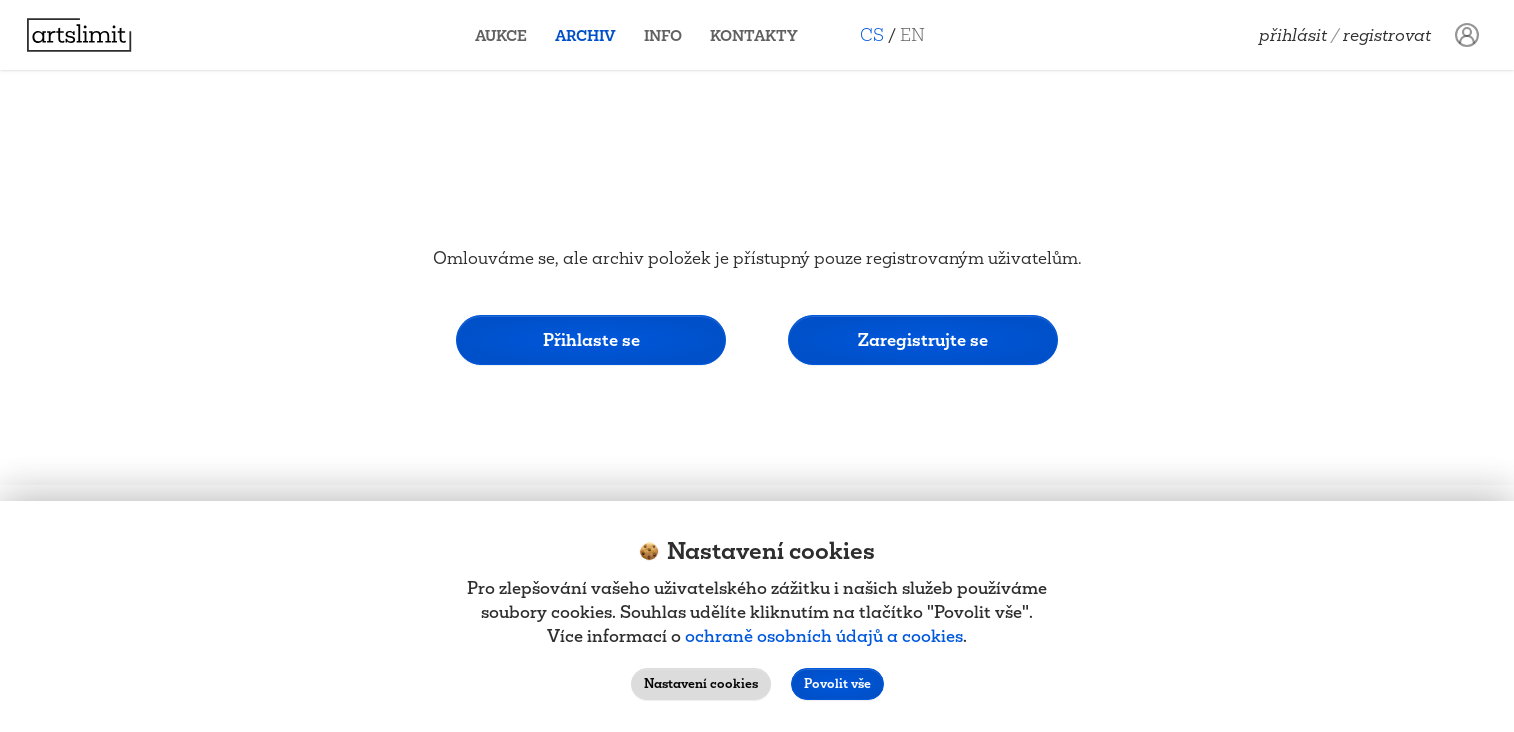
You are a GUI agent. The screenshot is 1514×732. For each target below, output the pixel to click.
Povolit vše (837, 683)
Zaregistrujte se (923, 339)
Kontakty (762, 35)
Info (671, 35)
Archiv (593, 35)
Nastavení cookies (701, 683)
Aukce (509, 35)
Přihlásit (1293, 35)
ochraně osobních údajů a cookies (824, 635)
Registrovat (1387, 35)
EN (920, 34)
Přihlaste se (591, 339)
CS (880, 34)
